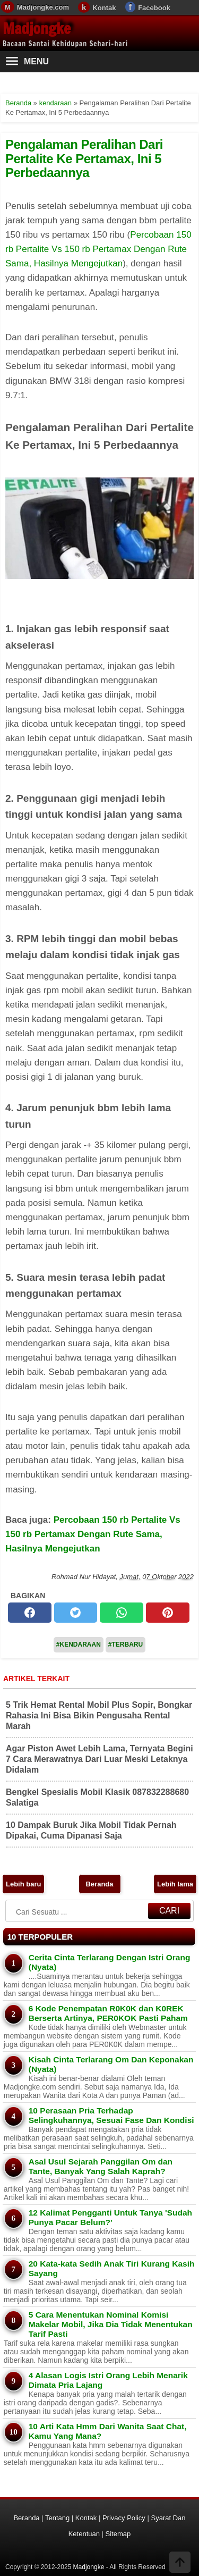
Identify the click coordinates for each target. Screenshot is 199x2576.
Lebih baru (23, 1884)
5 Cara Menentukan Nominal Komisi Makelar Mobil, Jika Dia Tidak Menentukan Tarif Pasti (111, 2324)
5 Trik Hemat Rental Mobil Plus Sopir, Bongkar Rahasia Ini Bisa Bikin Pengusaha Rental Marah (99, 1715)
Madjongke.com (43, 7)
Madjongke (37, 28)
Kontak (104, 8)
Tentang (57, 2518)
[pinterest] (167, 1612)
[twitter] (76, 1612)
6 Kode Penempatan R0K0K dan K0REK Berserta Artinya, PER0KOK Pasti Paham (108, 2013)
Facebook (154, 8)
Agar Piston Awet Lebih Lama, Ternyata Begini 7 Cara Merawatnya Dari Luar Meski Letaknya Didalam (99, 1759)
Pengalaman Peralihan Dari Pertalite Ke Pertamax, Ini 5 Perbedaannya (84, 158)
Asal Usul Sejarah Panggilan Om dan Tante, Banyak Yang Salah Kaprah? (100, 2166)
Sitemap (118, 2534)
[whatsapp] (121, 1612)
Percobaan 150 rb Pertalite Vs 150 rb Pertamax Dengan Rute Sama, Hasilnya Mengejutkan (98, 249)
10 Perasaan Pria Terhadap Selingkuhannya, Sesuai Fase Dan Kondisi (111, 2115)
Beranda (99, 1884)
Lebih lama (175, 1884)
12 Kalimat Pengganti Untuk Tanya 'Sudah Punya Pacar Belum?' (110, 2217)
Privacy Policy (123, 2518)
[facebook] (29, 1612)
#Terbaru (125, 1644)
